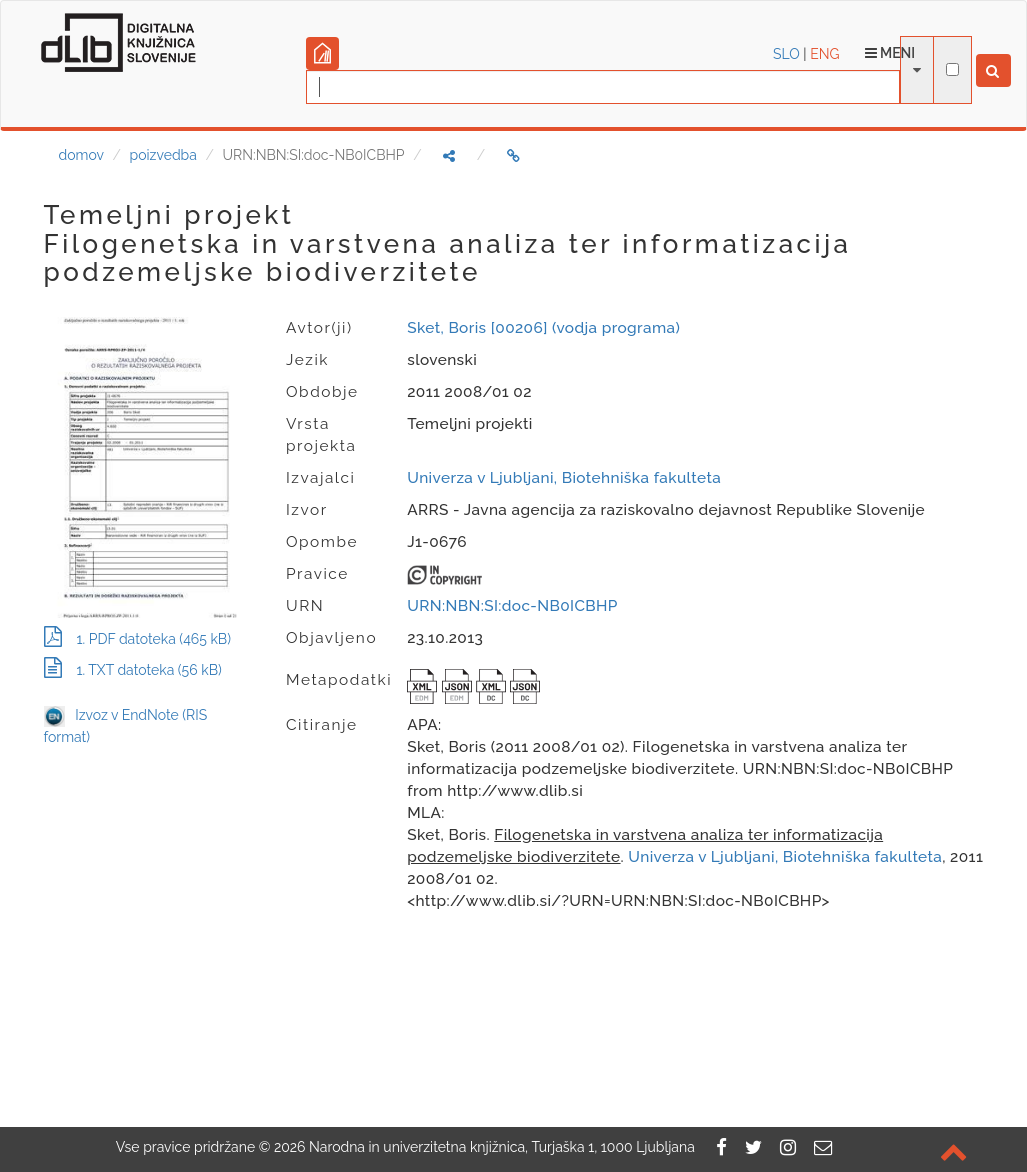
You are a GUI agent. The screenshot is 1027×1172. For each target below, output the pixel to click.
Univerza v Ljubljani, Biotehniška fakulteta (564, 478)
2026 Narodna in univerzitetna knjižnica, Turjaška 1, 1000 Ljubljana (484, 1147)
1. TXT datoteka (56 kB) (133, 670)
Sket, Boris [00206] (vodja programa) (543, 328)
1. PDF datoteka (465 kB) (137, 639)
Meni (890, 53)
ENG (824, 54)
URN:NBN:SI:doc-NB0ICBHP (512, 606)
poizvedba (163, 155)
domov (81, 155)
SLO (786, 54)
